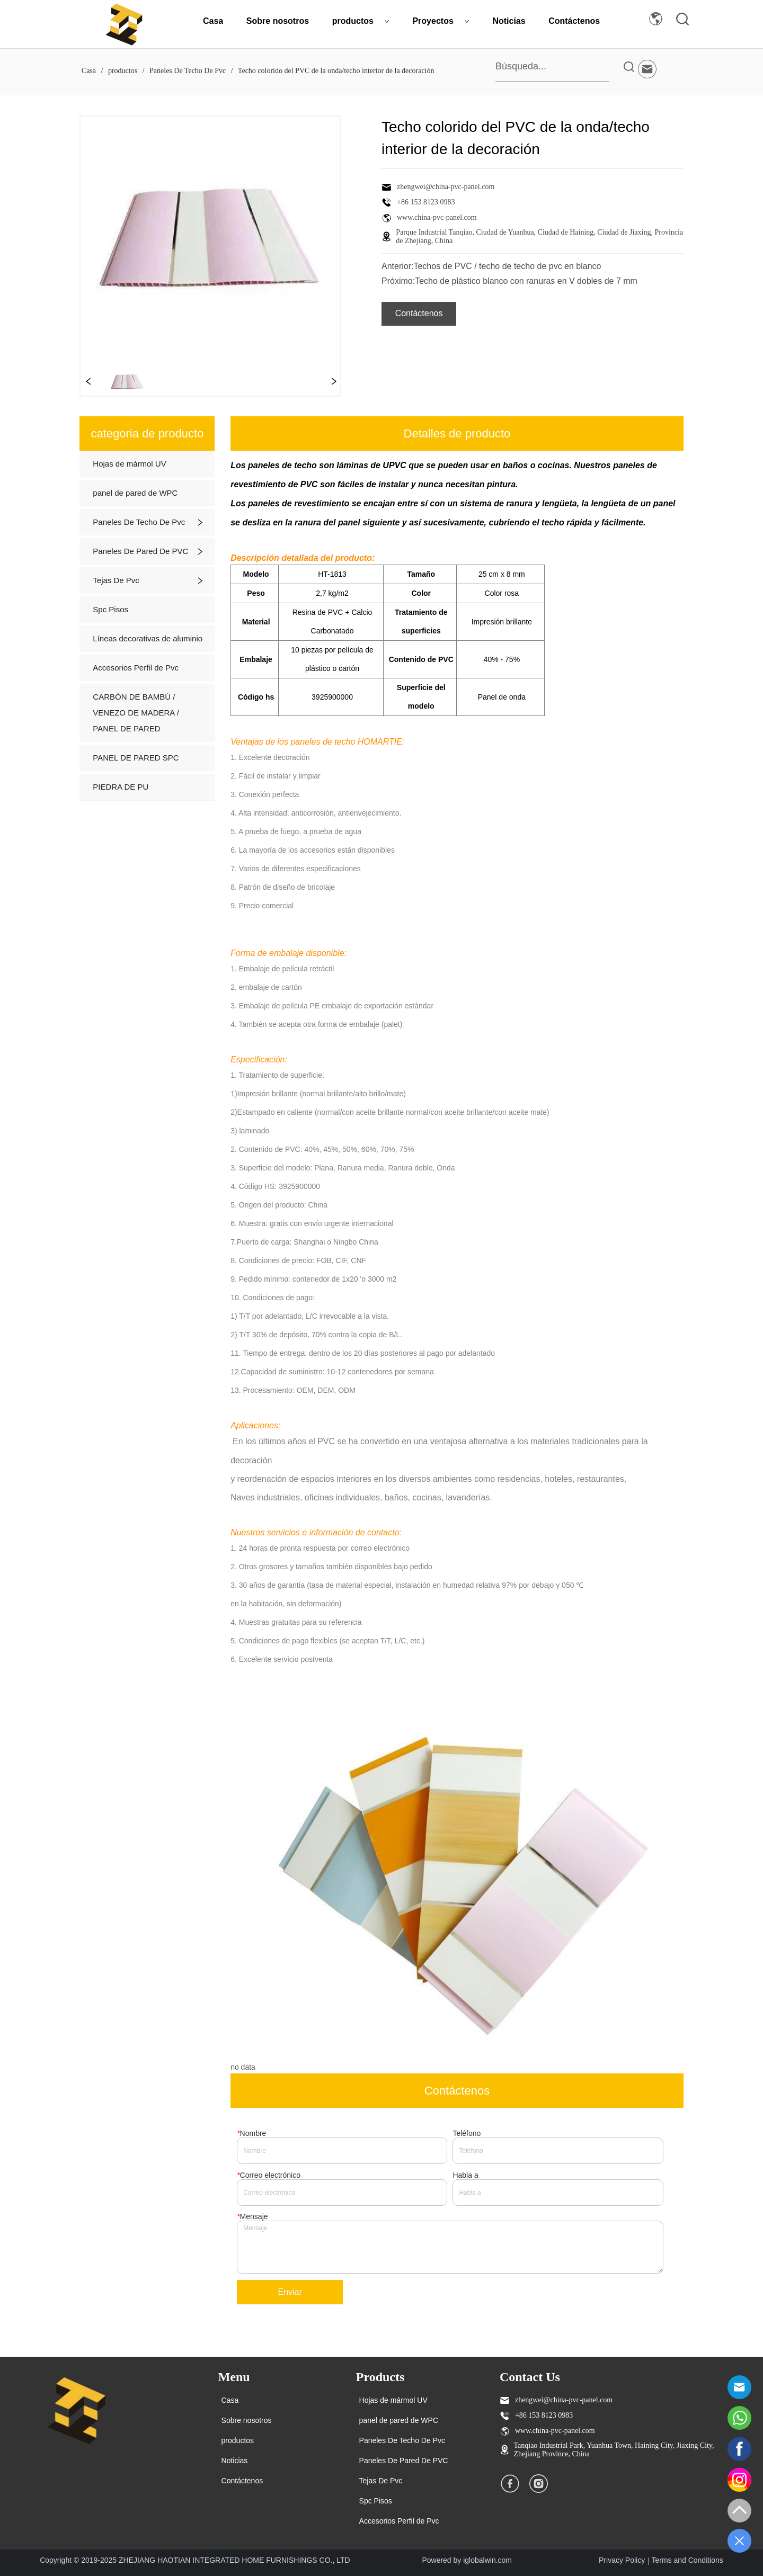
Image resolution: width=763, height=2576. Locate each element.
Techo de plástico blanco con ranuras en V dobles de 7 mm (526, 280)
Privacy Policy (622, 2560)
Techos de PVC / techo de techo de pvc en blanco (507, 266)
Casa (213, 20)
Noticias (508, 20)
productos (360, 20)
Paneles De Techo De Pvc (188, 71)
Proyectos (440, 20)
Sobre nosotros (277, 20)
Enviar (289, 2291)
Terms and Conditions (687, 2560)
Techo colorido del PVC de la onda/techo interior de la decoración (335, 71)
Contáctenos (574, 20)
